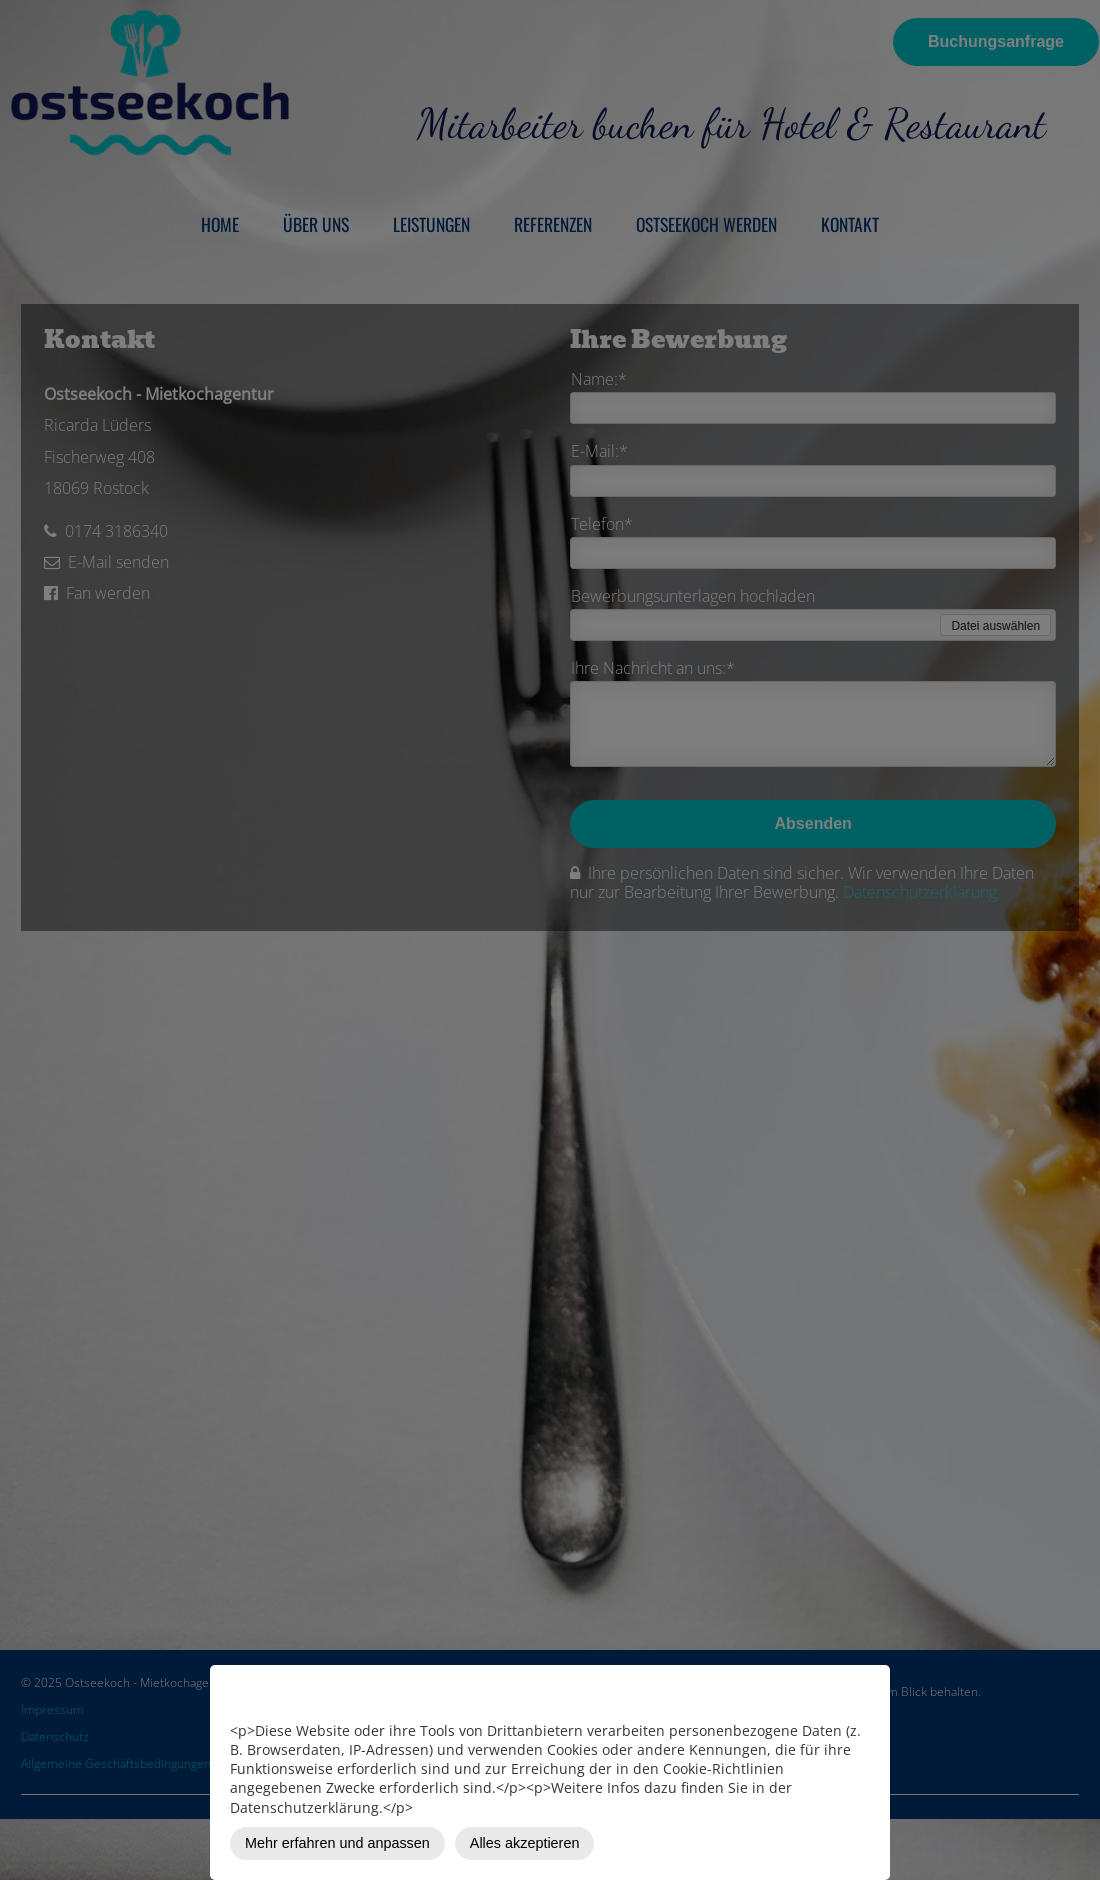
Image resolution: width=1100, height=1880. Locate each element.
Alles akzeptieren (525, 1843)
